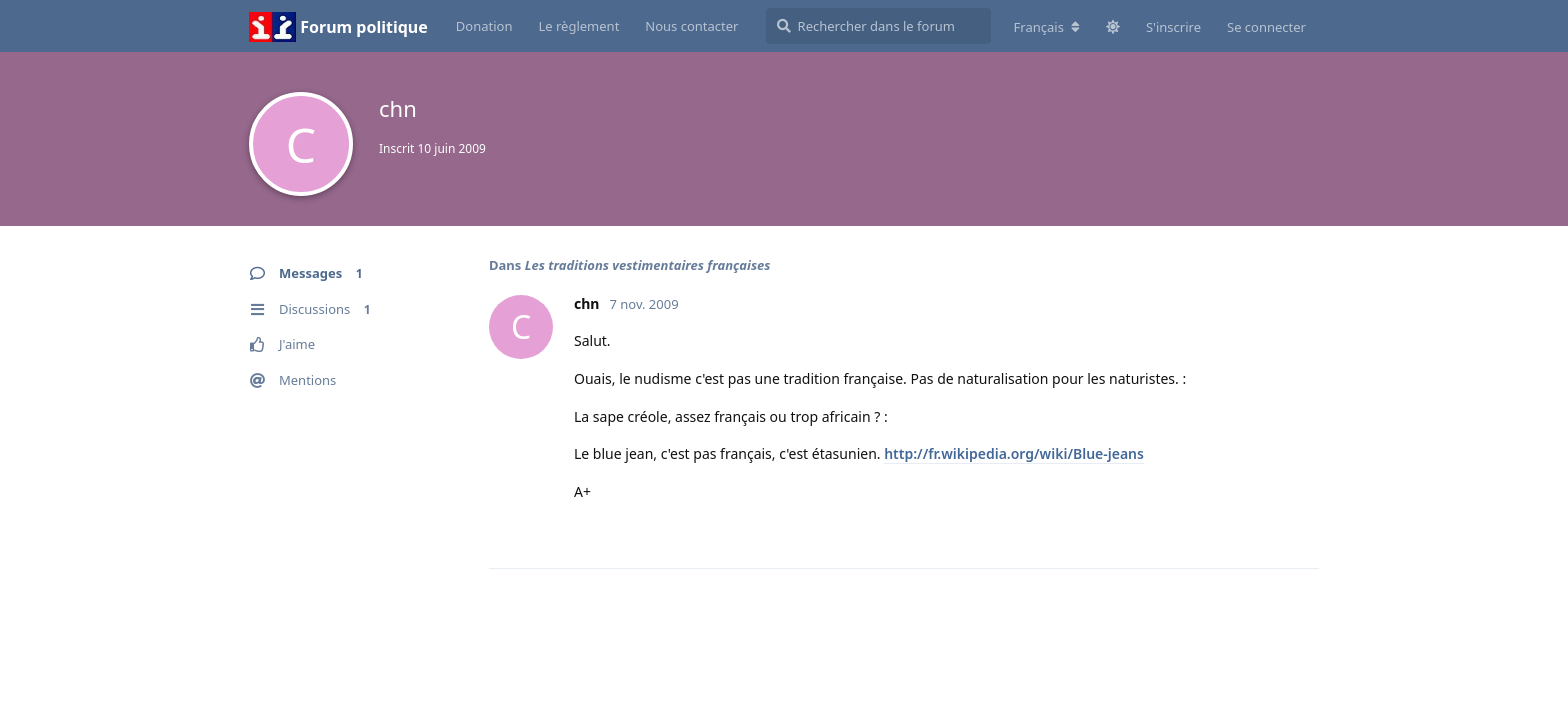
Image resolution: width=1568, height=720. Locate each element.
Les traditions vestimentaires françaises (648, 265)
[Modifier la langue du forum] (1047, 27)
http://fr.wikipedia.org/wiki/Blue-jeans (1014, 453)
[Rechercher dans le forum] (878, 26)
